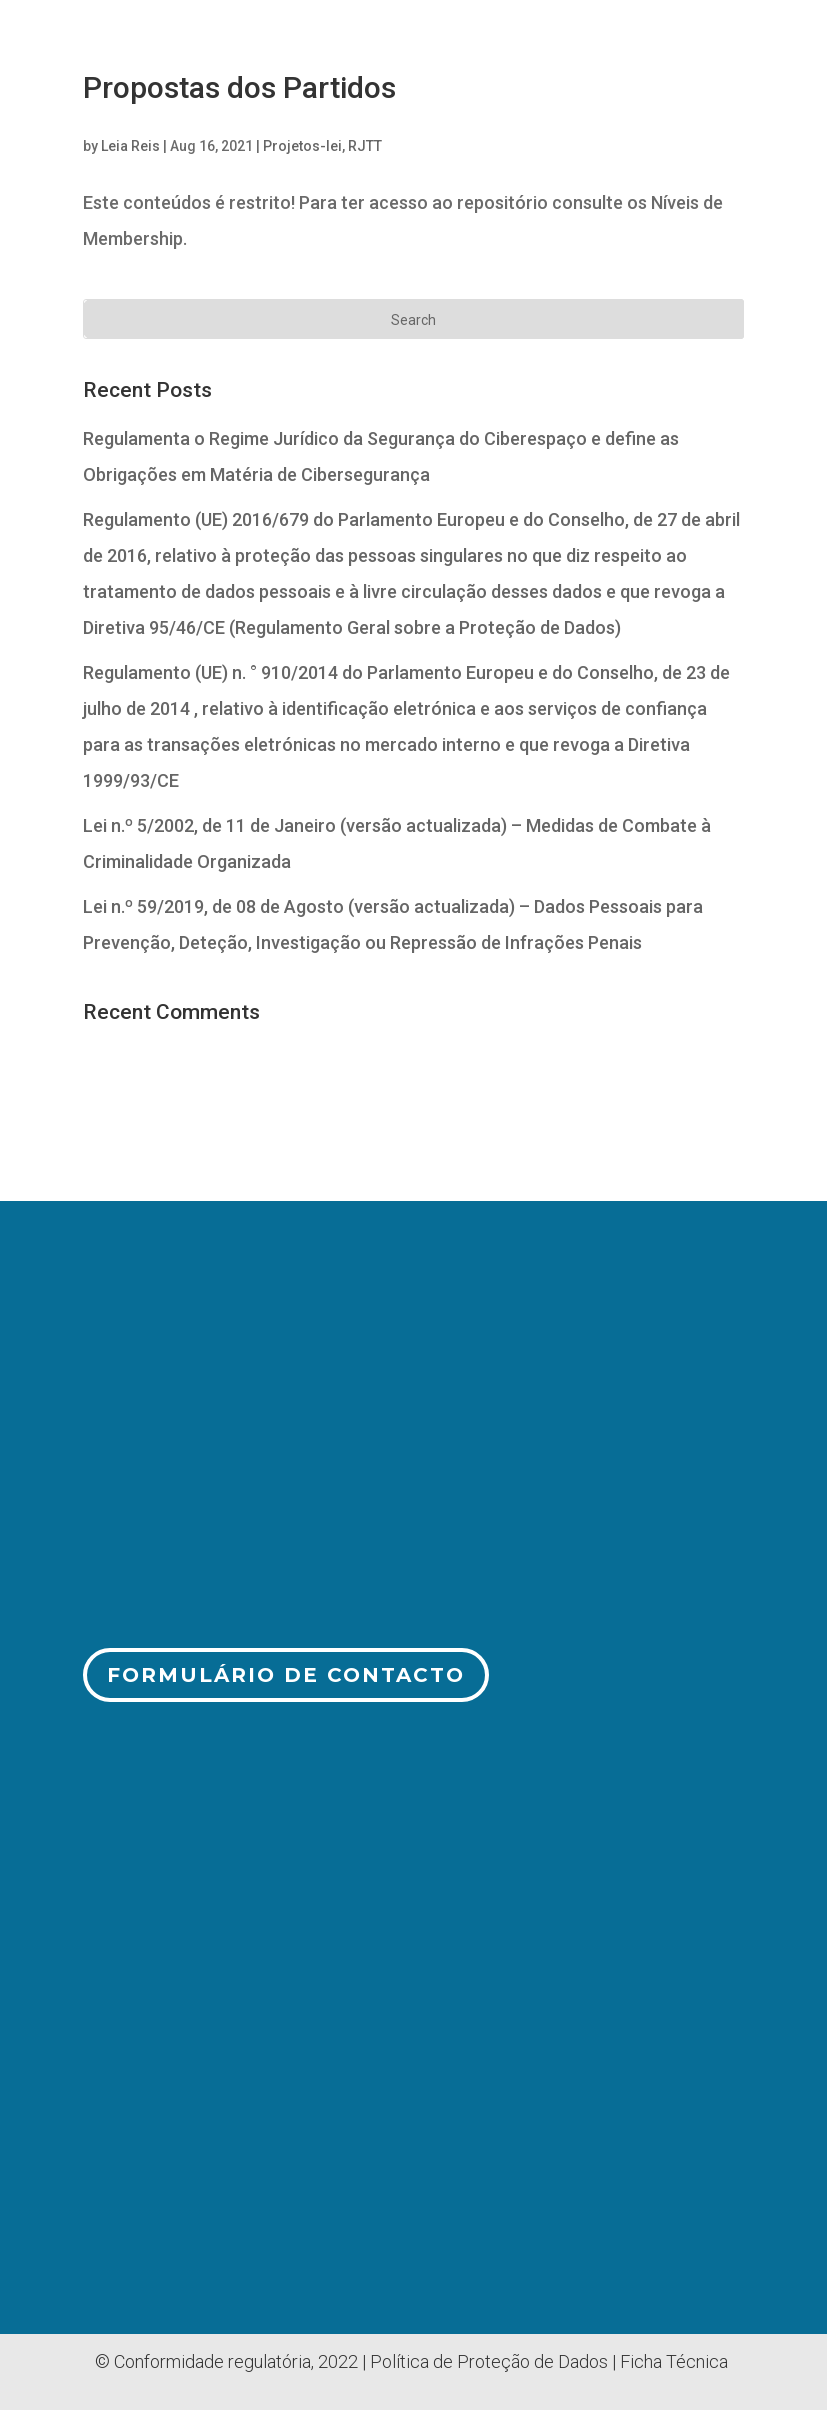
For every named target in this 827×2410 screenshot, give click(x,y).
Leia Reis (130, 146)
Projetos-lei (302, 146)
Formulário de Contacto (286, 1675)
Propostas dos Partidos (239, 87)
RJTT (365, 146)
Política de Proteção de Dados (489, 2361)
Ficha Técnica (674, 2361)
